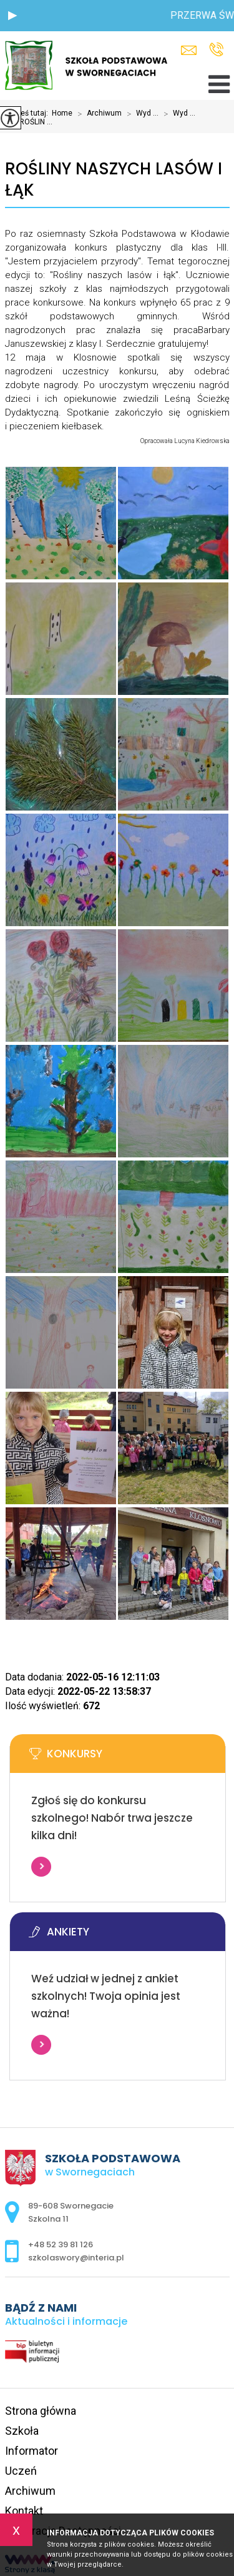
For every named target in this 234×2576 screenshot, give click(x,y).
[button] (12, 15)
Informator (31, 2450)
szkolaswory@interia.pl (189, 50)
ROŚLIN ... (28, 122)
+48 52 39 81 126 (216, 49)
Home (62, 113)
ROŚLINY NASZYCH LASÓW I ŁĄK (113, 179)
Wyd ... (140, 113)
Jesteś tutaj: (28, 113)
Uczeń (21, 2470)
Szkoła (22, 2430)
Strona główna (40, 2410)
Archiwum (97, 113)
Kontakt (24, 2510)
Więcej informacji (41, 1867)
